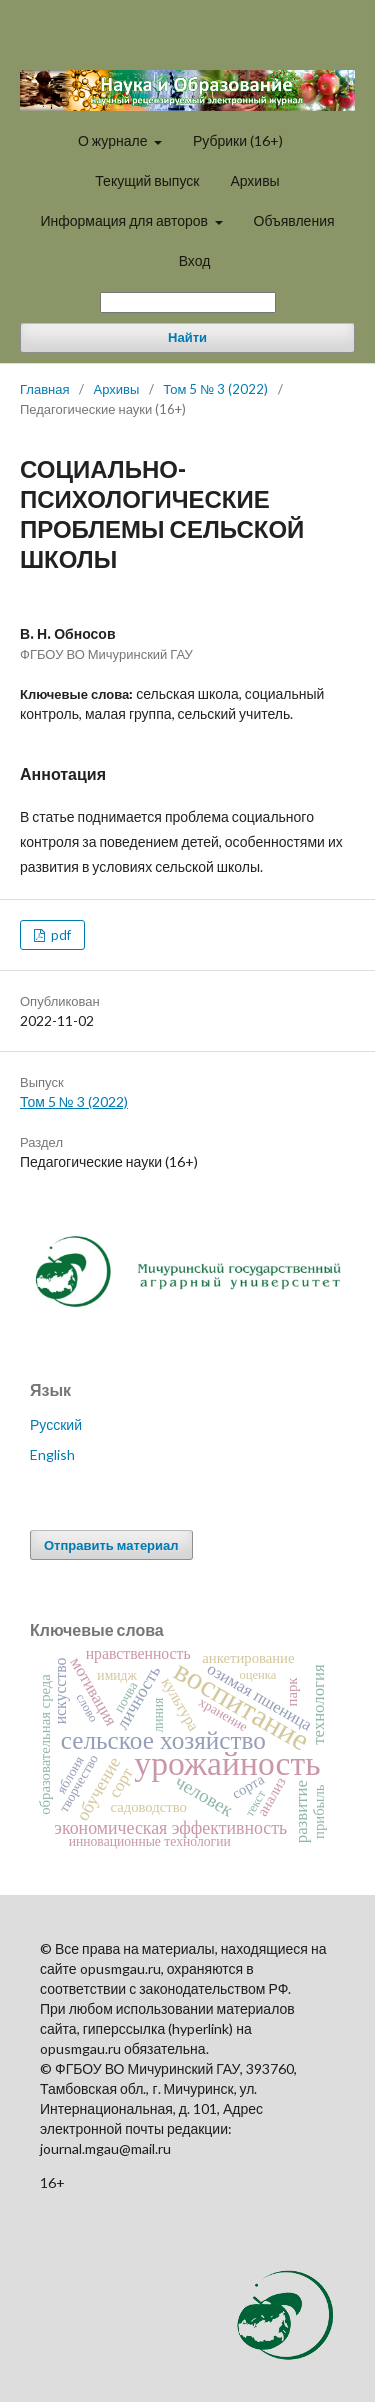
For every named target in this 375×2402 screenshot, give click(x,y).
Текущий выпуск (147, 180)
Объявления (294, 220)
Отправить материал (111, 1545)
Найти (187, 337)
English (52, 1454)
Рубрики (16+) (238, 140)
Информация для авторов (125, 220)
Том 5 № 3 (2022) (215, 389)
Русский (56, 1424)
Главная (44, 389)
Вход (195, 260)
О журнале (114, 140)
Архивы (254, 180)
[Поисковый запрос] (188, 302)
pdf (59, 935)
